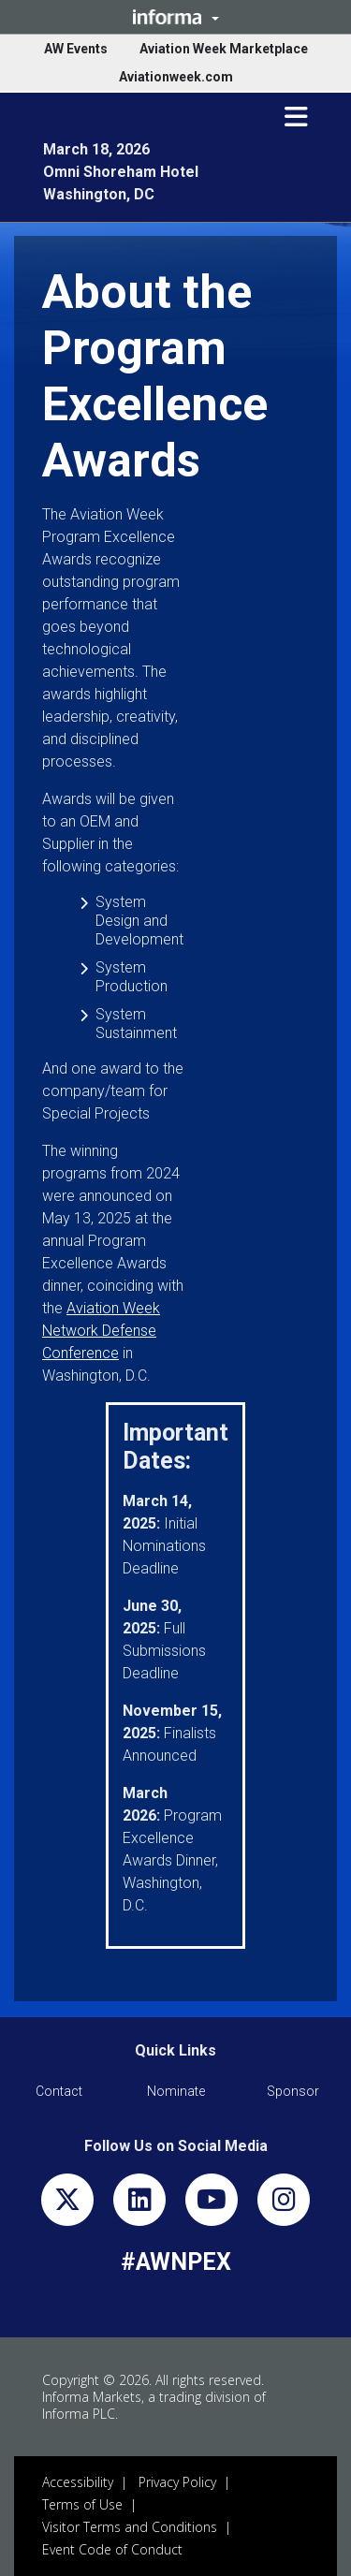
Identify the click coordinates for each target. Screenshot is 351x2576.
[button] (175, 16)
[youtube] (211, 2204)
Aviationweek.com (176, 76)
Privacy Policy (177, 2482)
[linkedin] (139, 2204)
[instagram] (283, 2204)
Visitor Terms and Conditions (129, 2527)
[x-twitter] (67, 2204)
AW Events (76, 48)
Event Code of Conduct (112, 2549)
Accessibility (77, 2482)
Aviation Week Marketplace (223, 48)
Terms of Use (82, 2504)
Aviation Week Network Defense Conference (101, 1330)
